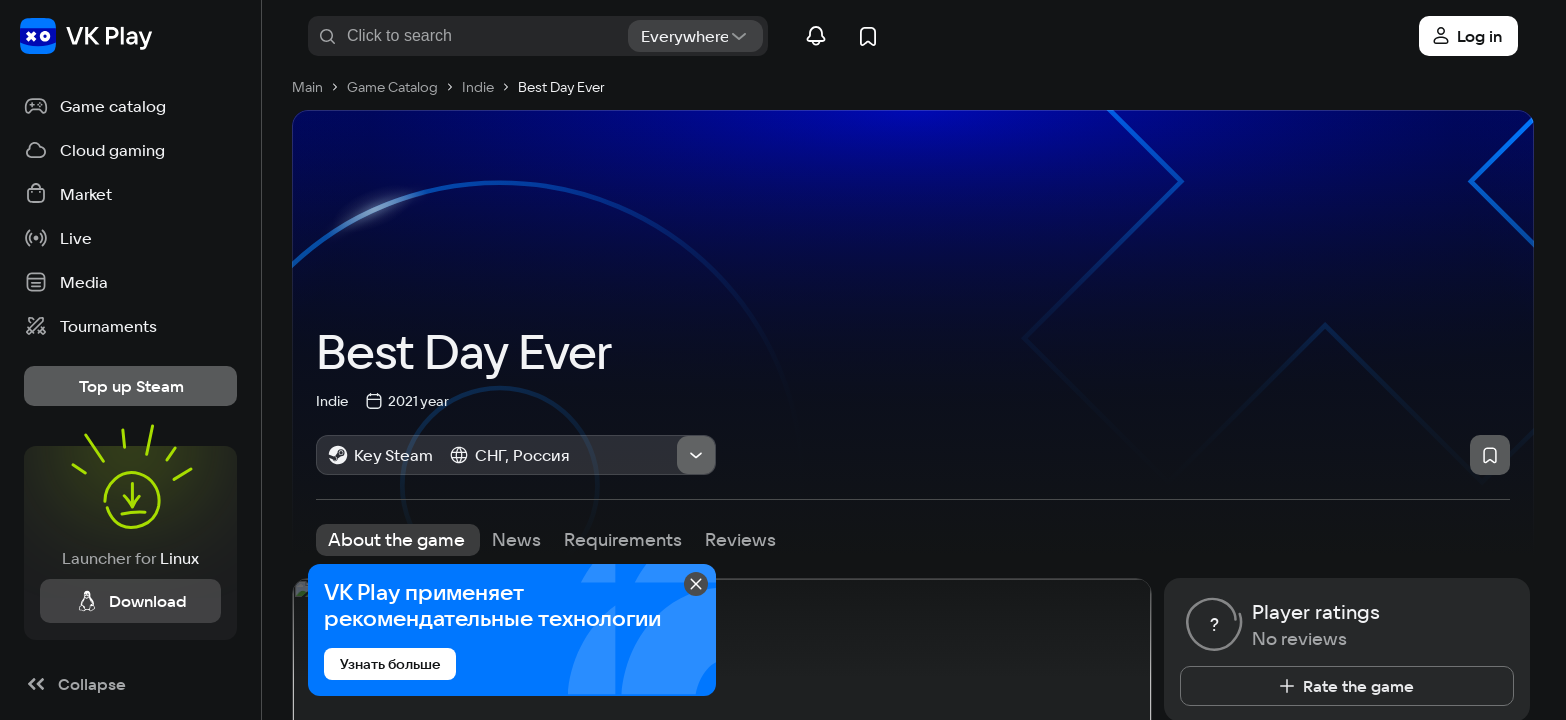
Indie (332, 399)
